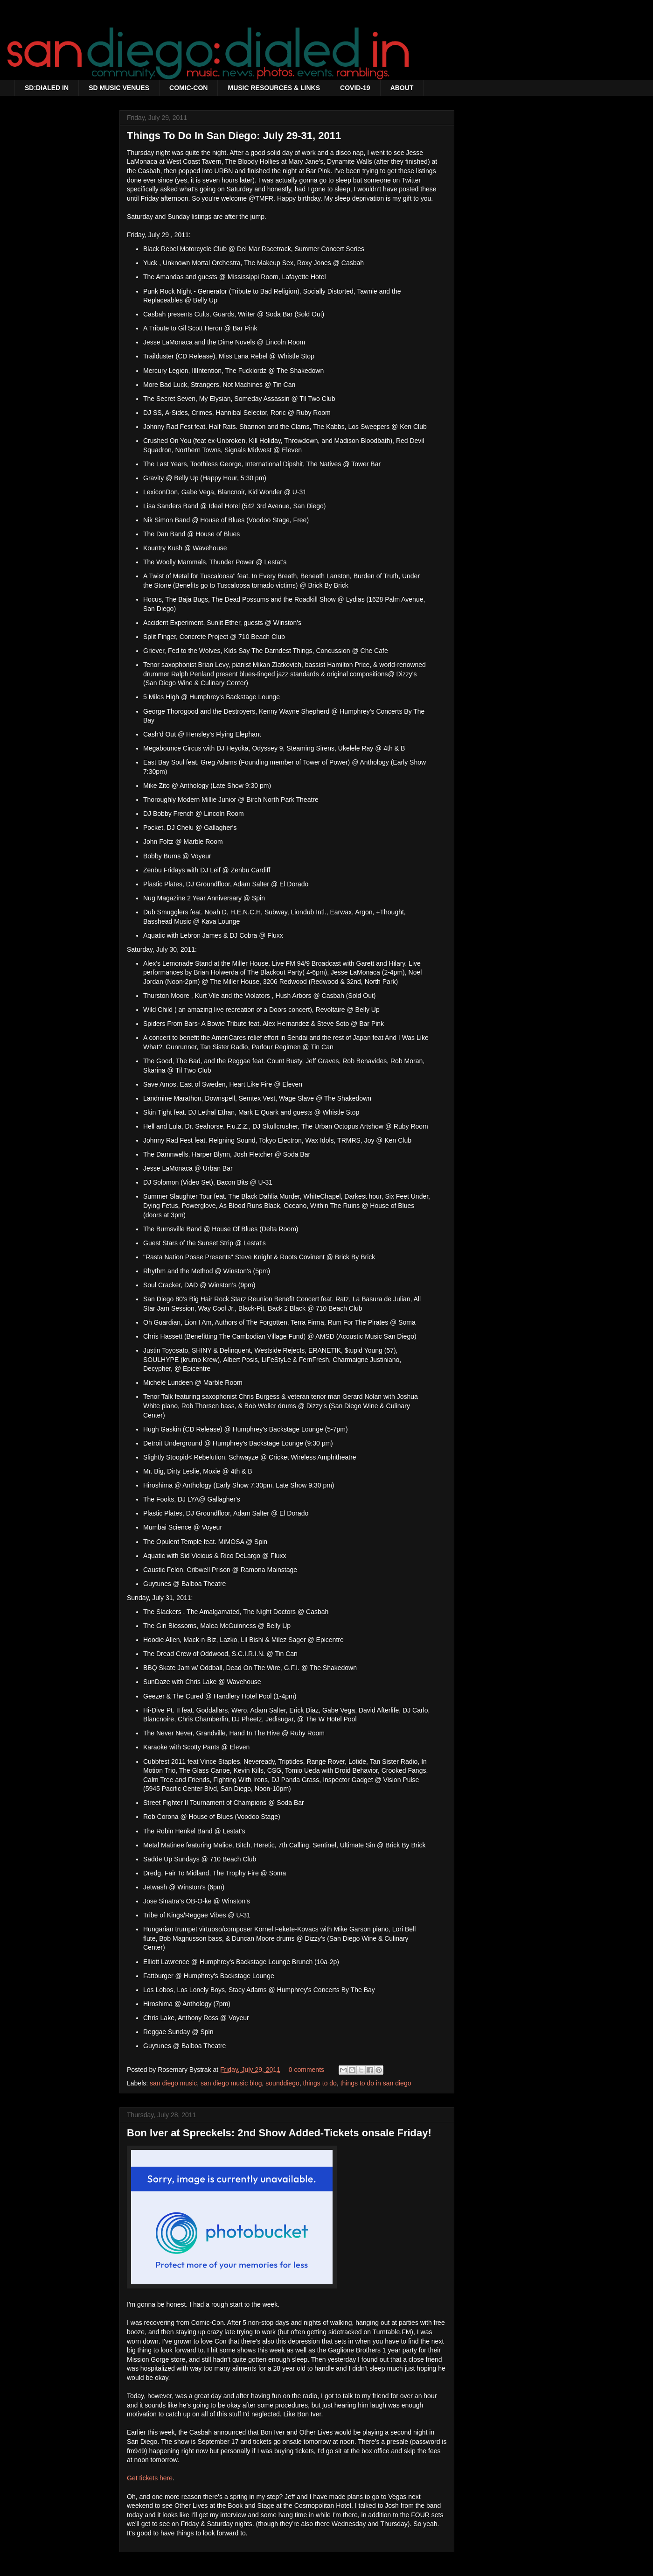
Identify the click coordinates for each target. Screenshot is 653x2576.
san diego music (173, 2083)
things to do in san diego (375, 2083)
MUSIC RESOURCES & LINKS (274, 87)
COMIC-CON (188, 87)
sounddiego (282, 2083)
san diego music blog (231, 2083)
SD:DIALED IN (47, 87)
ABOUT (402, 87)
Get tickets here (150, 2478)
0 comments (306, 2069)
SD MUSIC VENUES (119, 87)
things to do (320, 2083)
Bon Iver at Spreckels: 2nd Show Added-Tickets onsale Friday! (279, 2133)
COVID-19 (355, 87)
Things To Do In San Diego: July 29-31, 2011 (234, 135)
